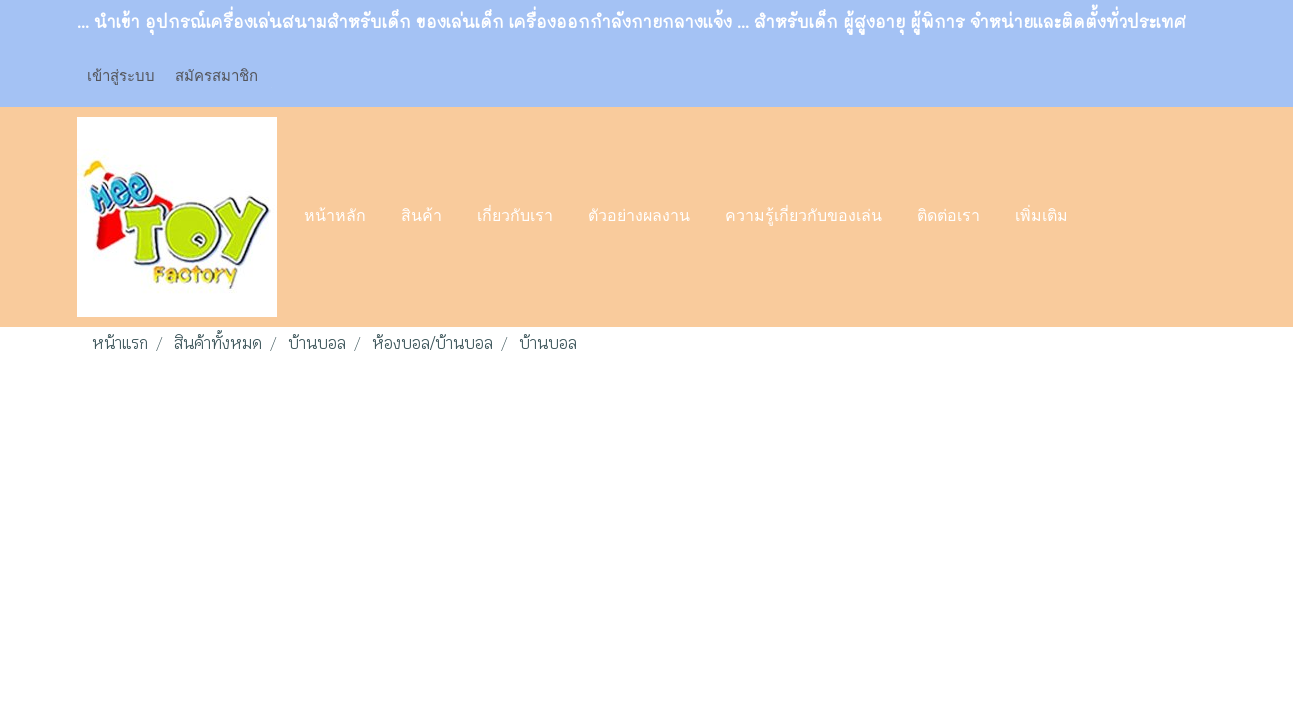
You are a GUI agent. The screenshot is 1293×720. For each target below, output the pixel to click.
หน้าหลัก (335, 217)
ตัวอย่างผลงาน (639, 217)
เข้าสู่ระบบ (121, 75)
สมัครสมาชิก (216, 75)
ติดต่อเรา (948, 217)
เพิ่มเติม (1041, 217)
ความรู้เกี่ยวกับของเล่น (803, 217)
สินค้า (421, 217)
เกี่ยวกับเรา (515, 217)
